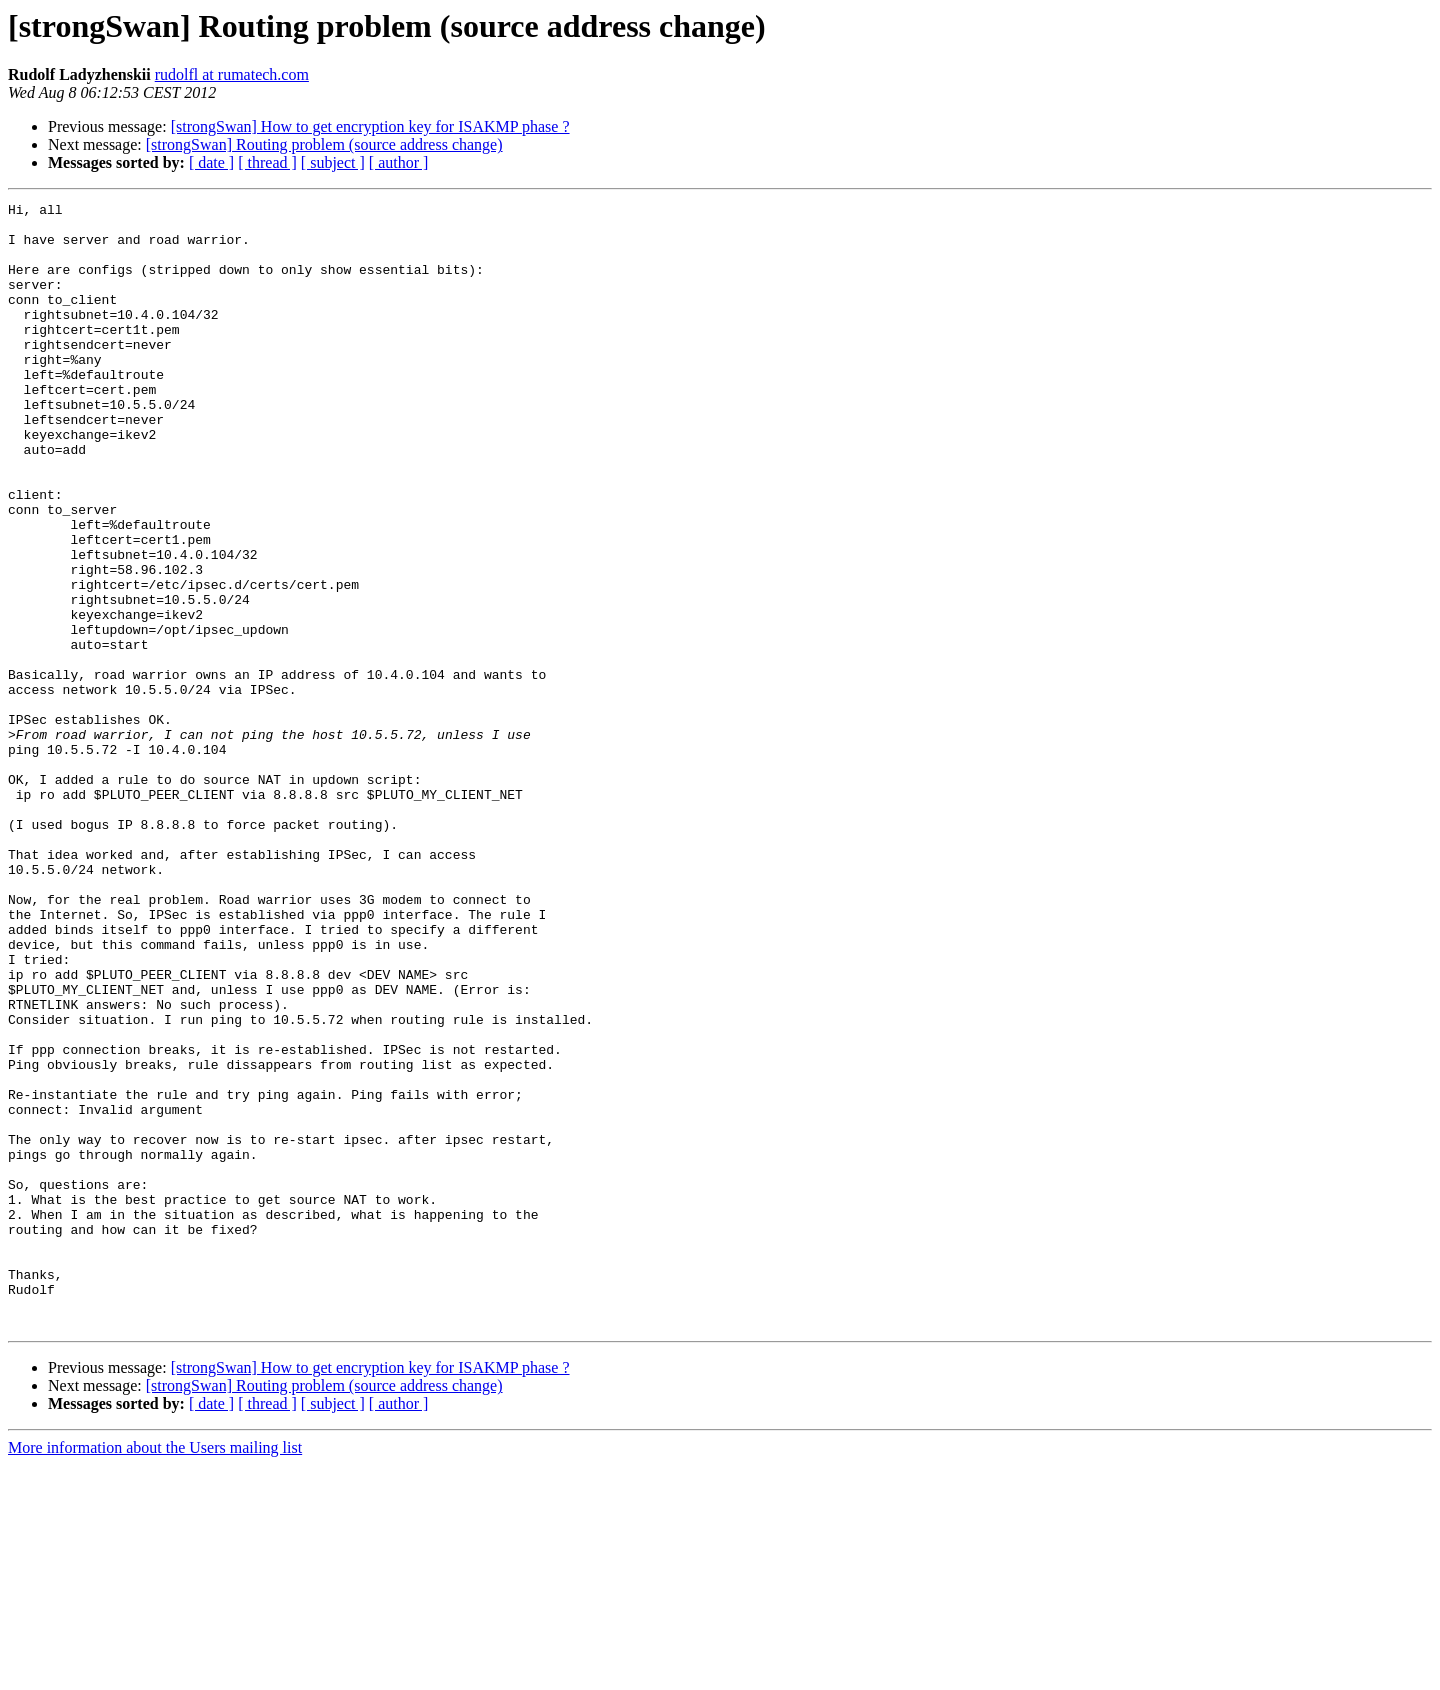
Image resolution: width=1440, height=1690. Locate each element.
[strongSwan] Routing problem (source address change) (324, 144)
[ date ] (211, 162)
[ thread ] (267, 162)
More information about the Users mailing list (155, 1672)
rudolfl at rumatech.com (232, 74)
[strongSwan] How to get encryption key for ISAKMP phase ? (370, 126)
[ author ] (399, 162)
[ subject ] (333, 162)
